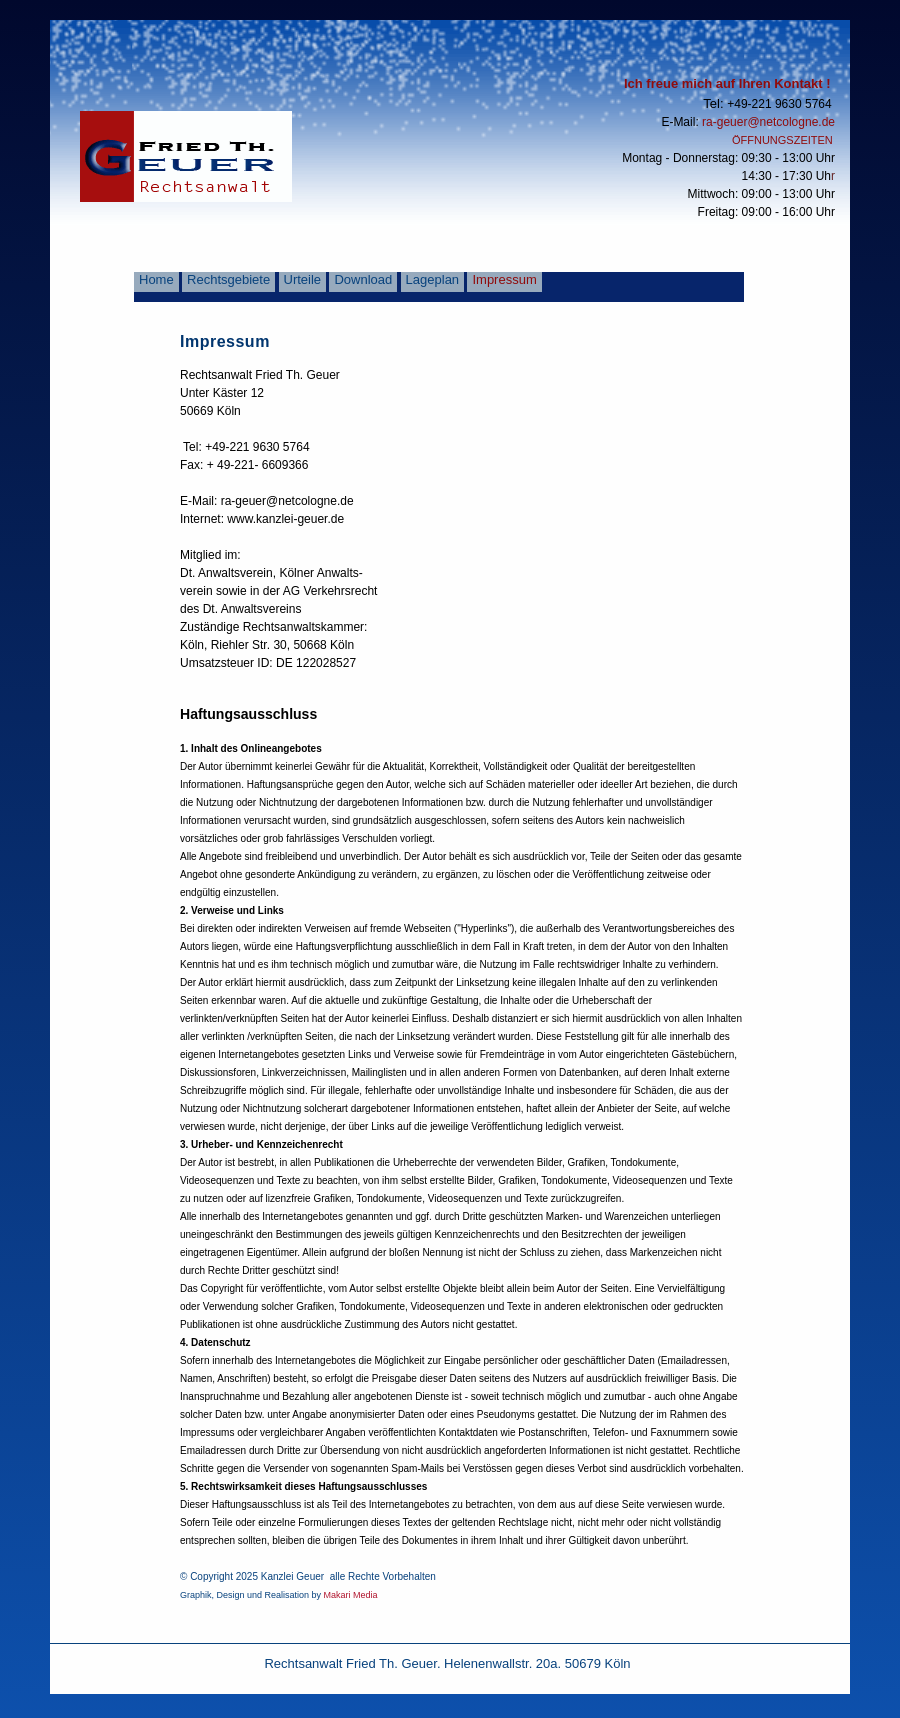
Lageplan (433, 279)
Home (156, 279)
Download (363, 279)
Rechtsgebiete (228, 279)
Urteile (303, 279)
